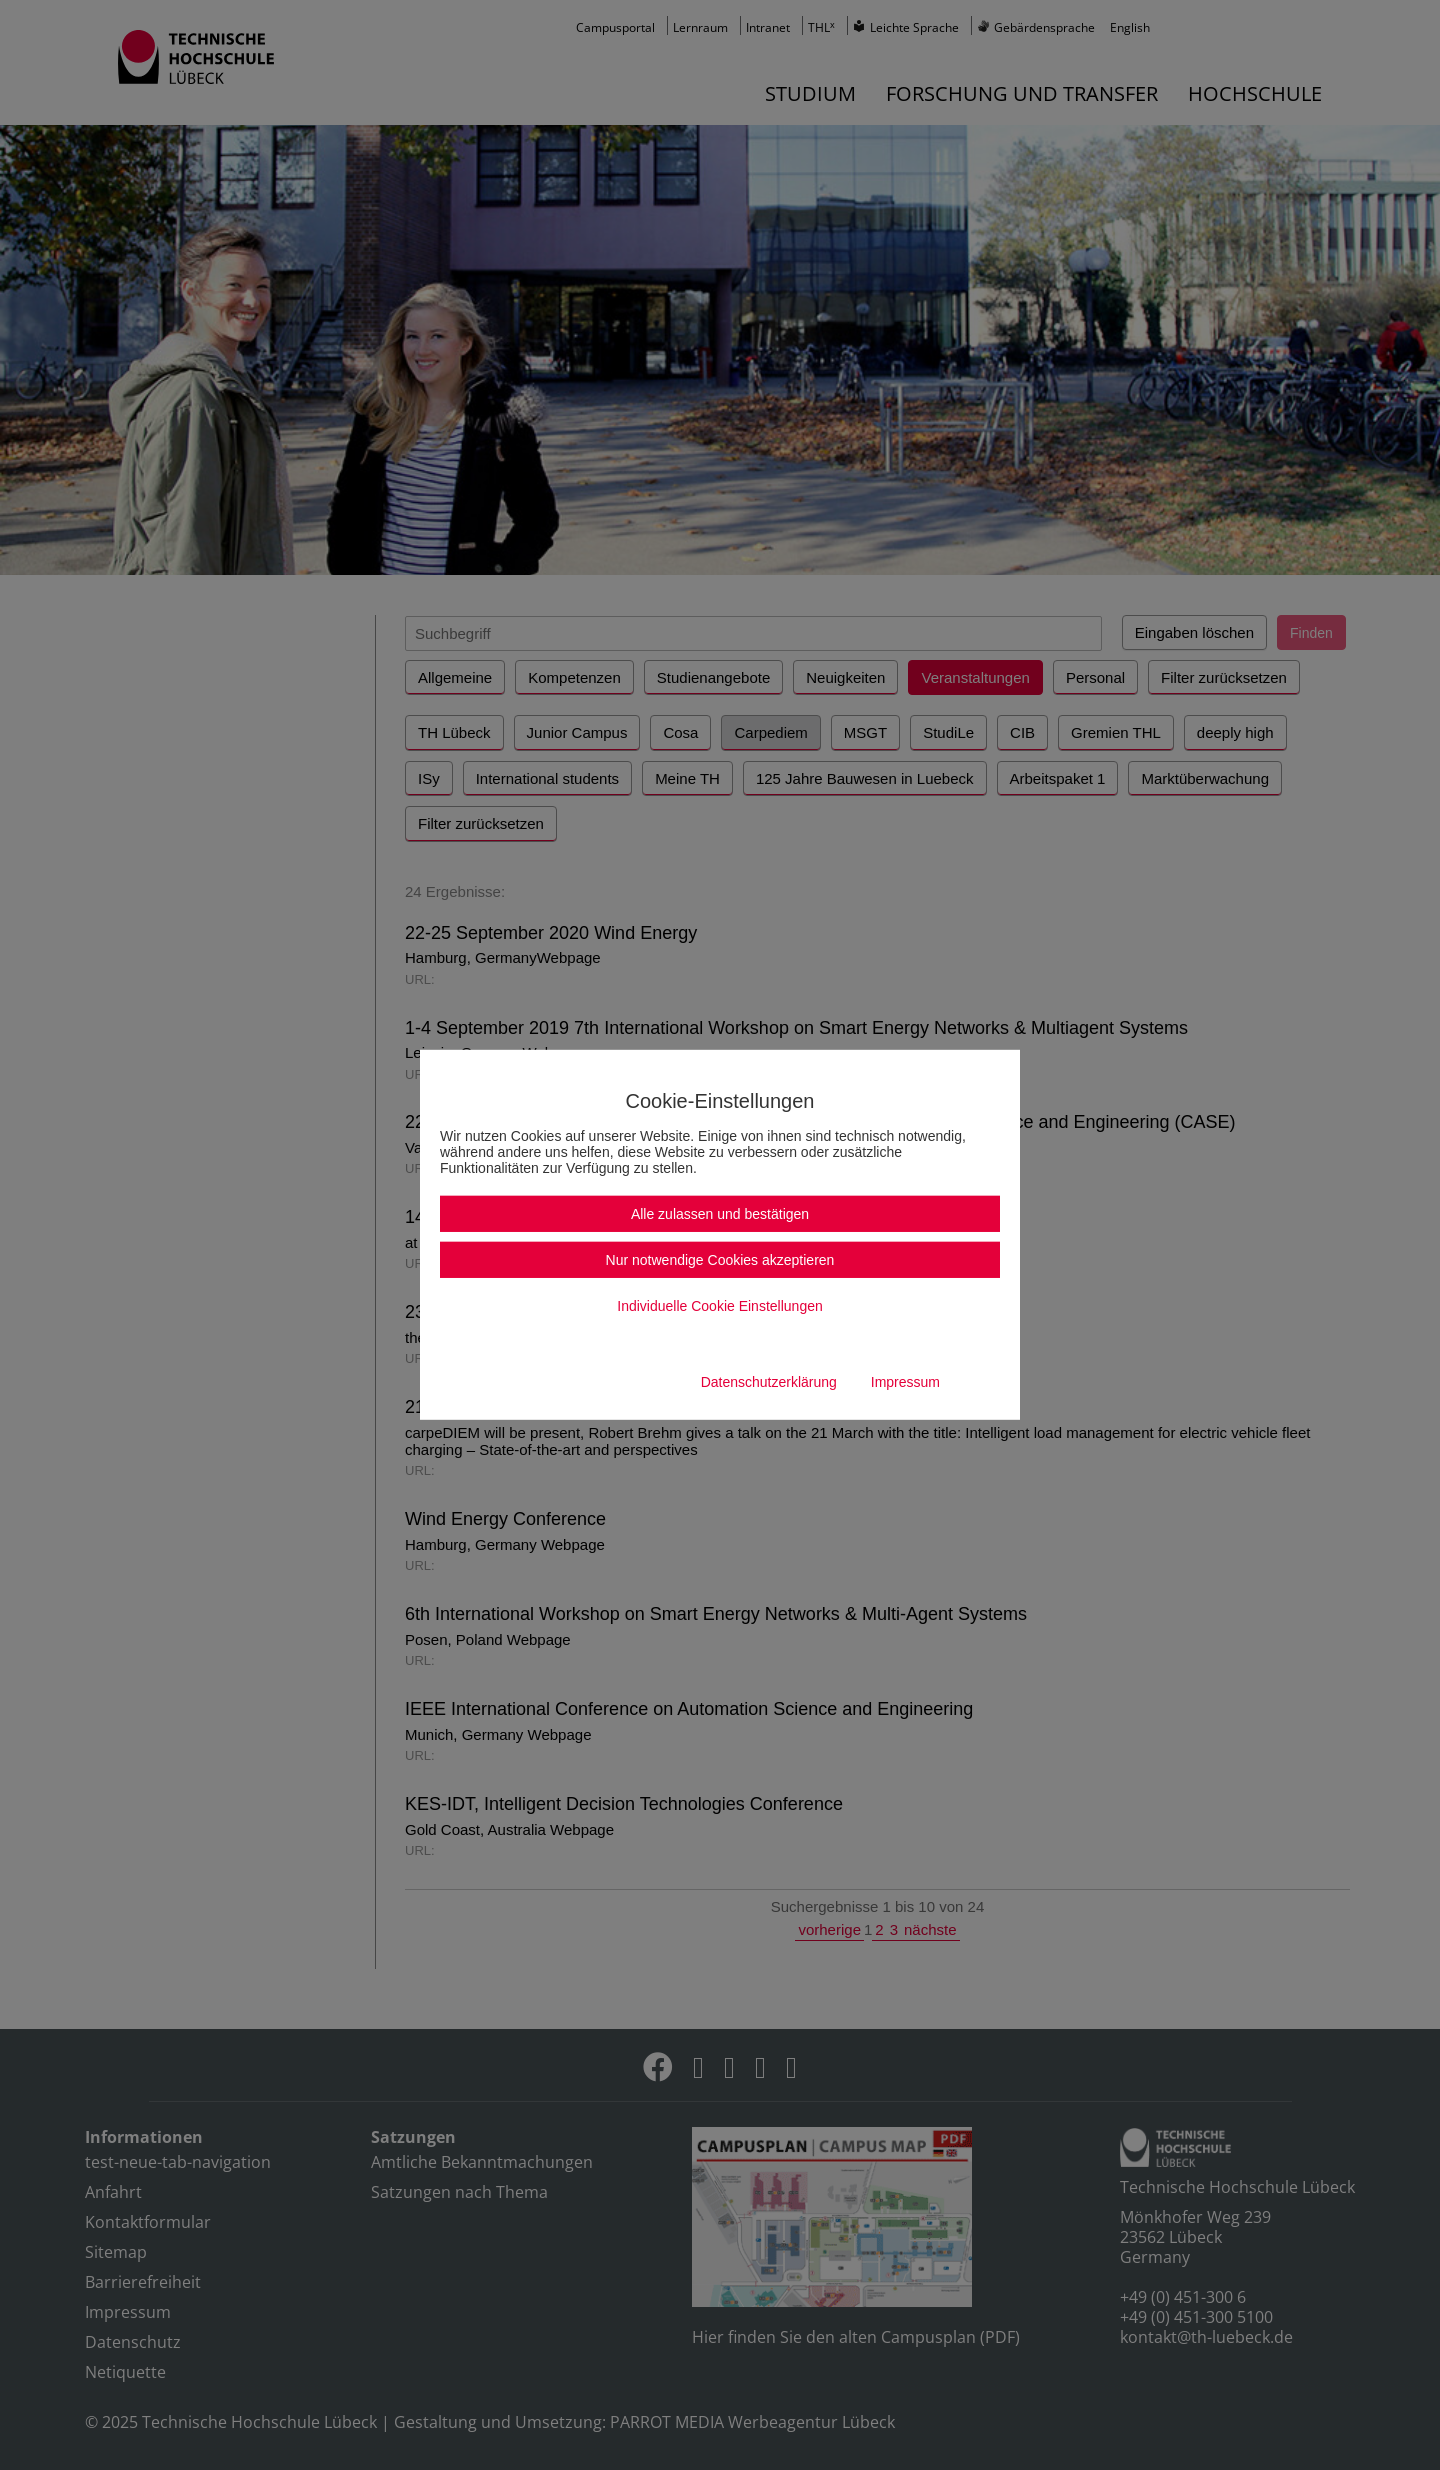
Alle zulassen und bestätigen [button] (720, 1214)
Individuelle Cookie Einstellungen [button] (719, 1306)
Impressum (905, 1382)
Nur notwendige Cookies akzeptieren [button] (720, 1260)
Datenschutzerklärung (769, 1382)
